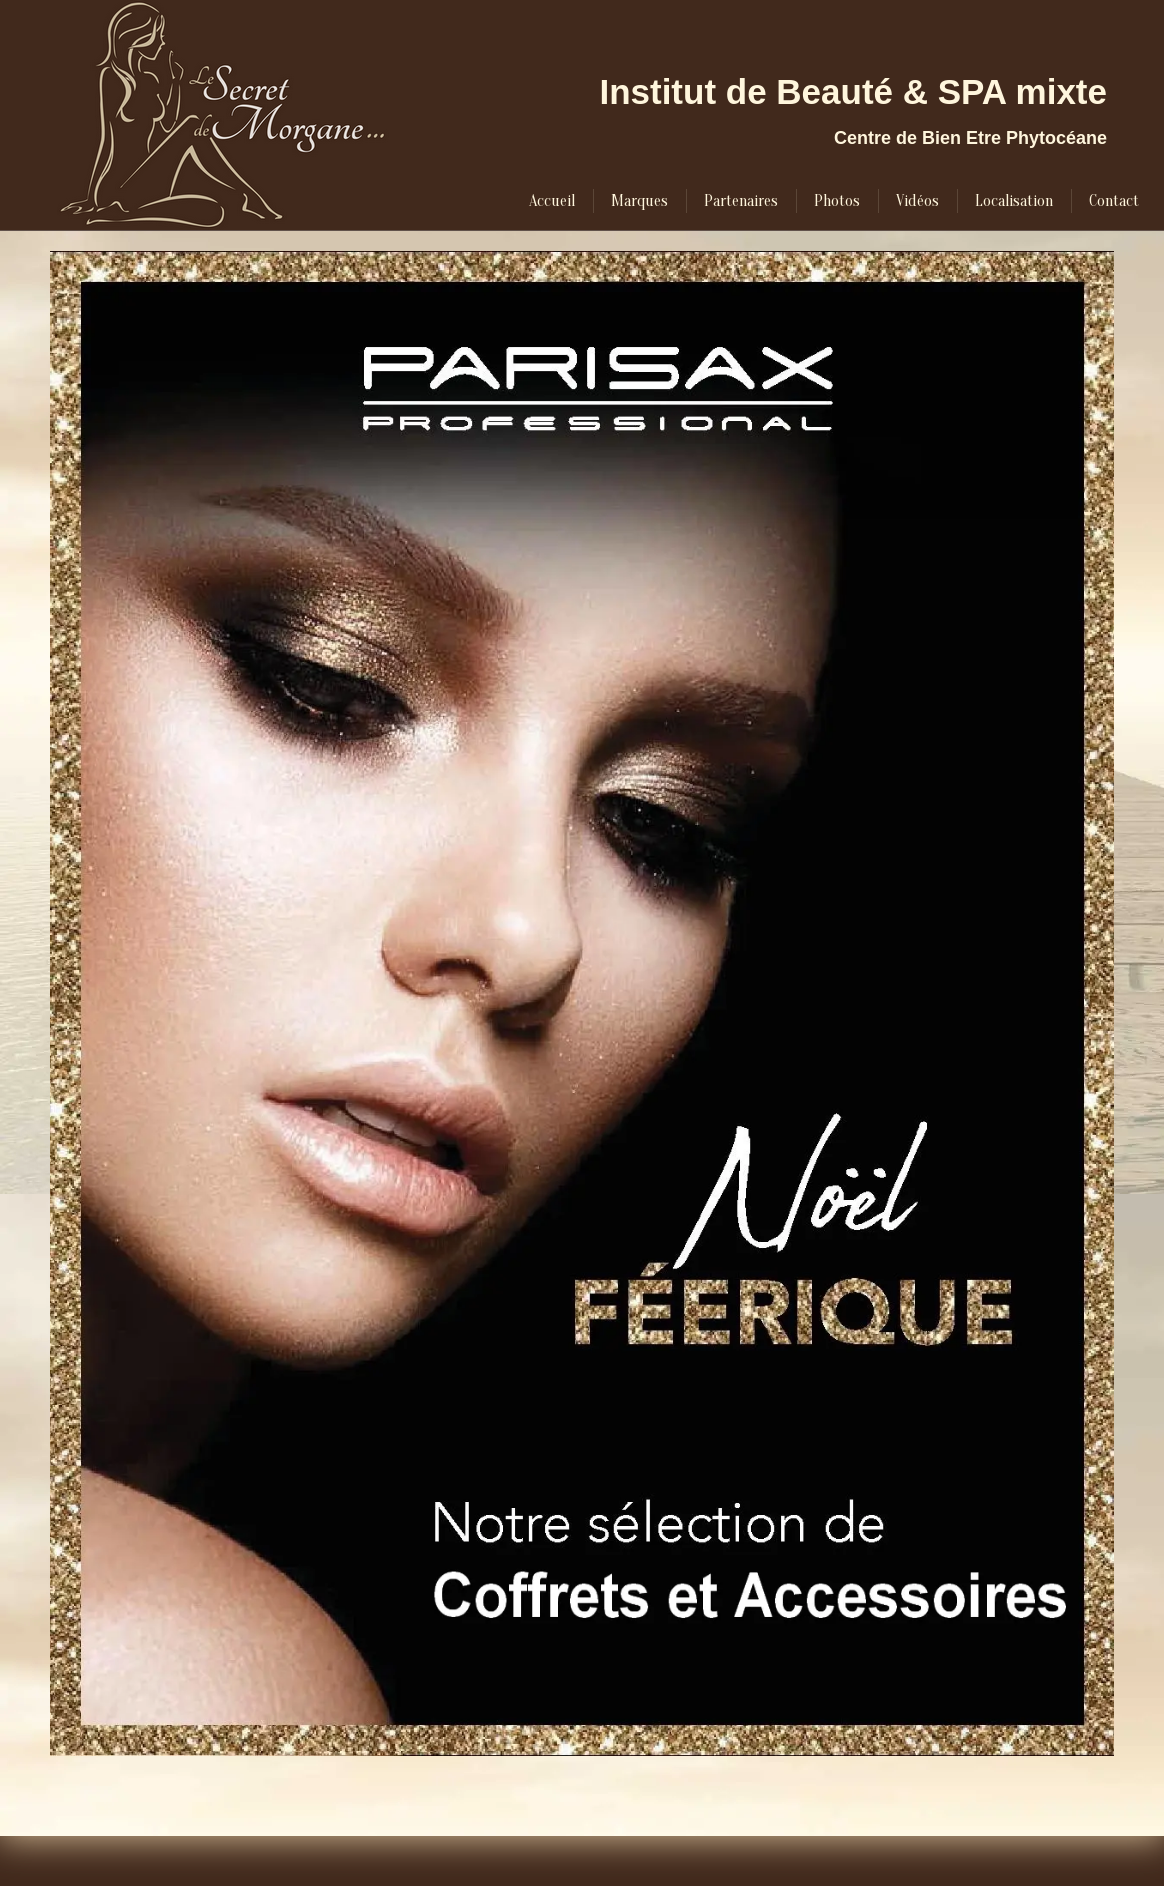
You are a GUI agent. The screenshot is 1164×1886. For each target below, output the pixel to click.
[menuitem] (552, 201)
